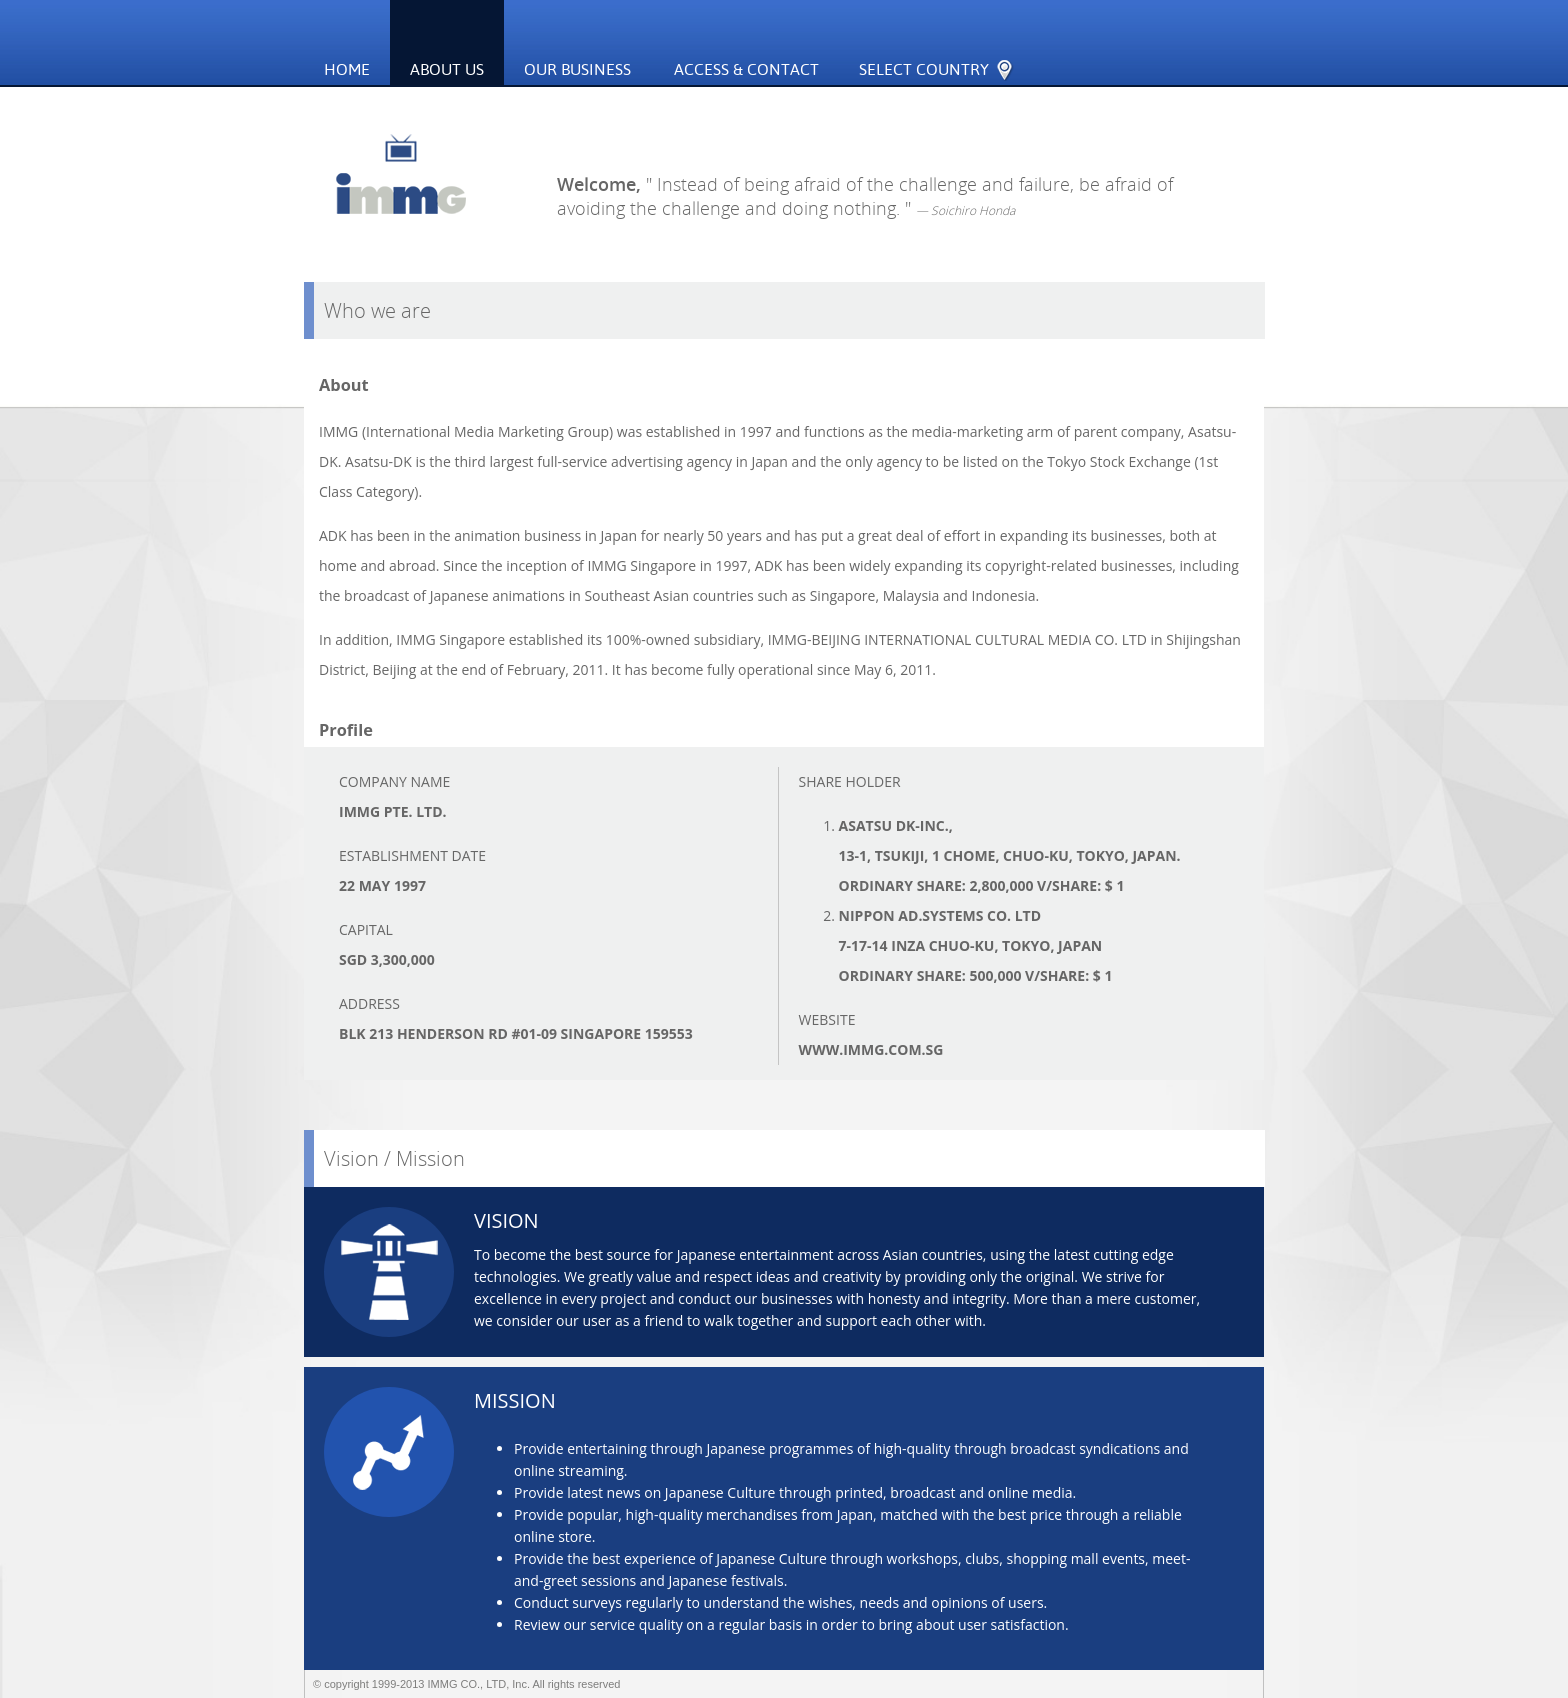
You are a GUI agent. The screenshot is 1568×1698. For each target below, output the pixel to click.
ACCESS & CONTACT (746, 69)
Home (347, 69)
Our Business (585, 45)
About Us (447, 69)
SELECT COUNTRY (944, 46)
